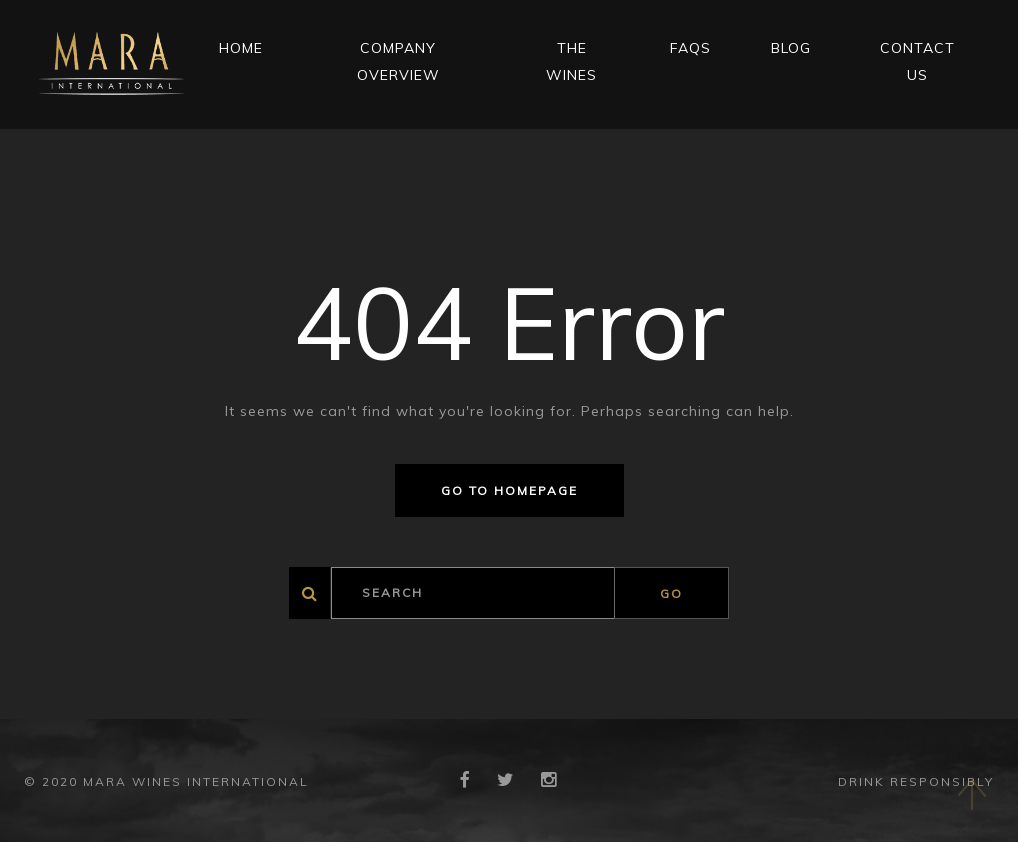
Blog (791, 48)
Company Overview (398, 61)
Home (241, 48)
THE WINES (571, 61)
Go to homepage (509, 490)
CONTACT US (917, 61)
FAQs (690, 48)
